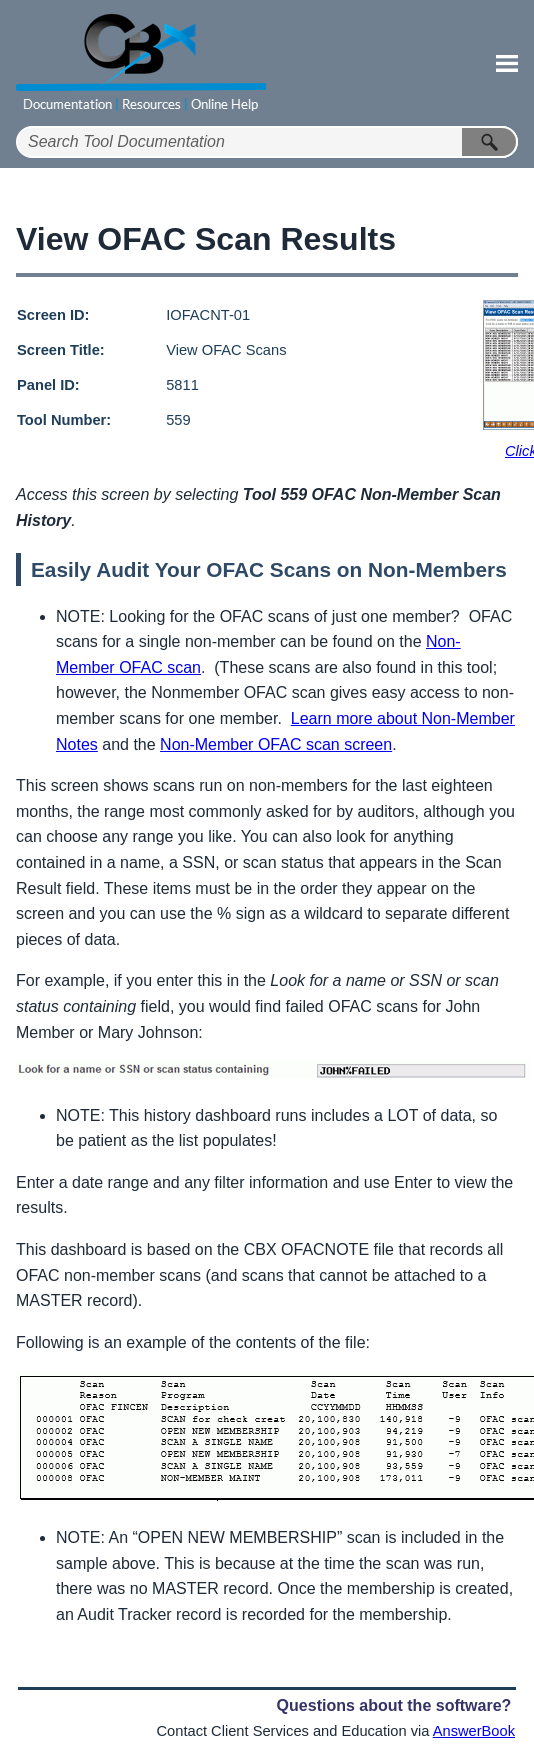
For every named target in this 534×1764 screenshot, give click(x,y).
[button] (490, 142)
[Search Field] (267, 142)
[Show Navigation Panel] (507, 63)
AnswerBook (474, 1731)
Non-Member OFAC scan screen (276, 744)
